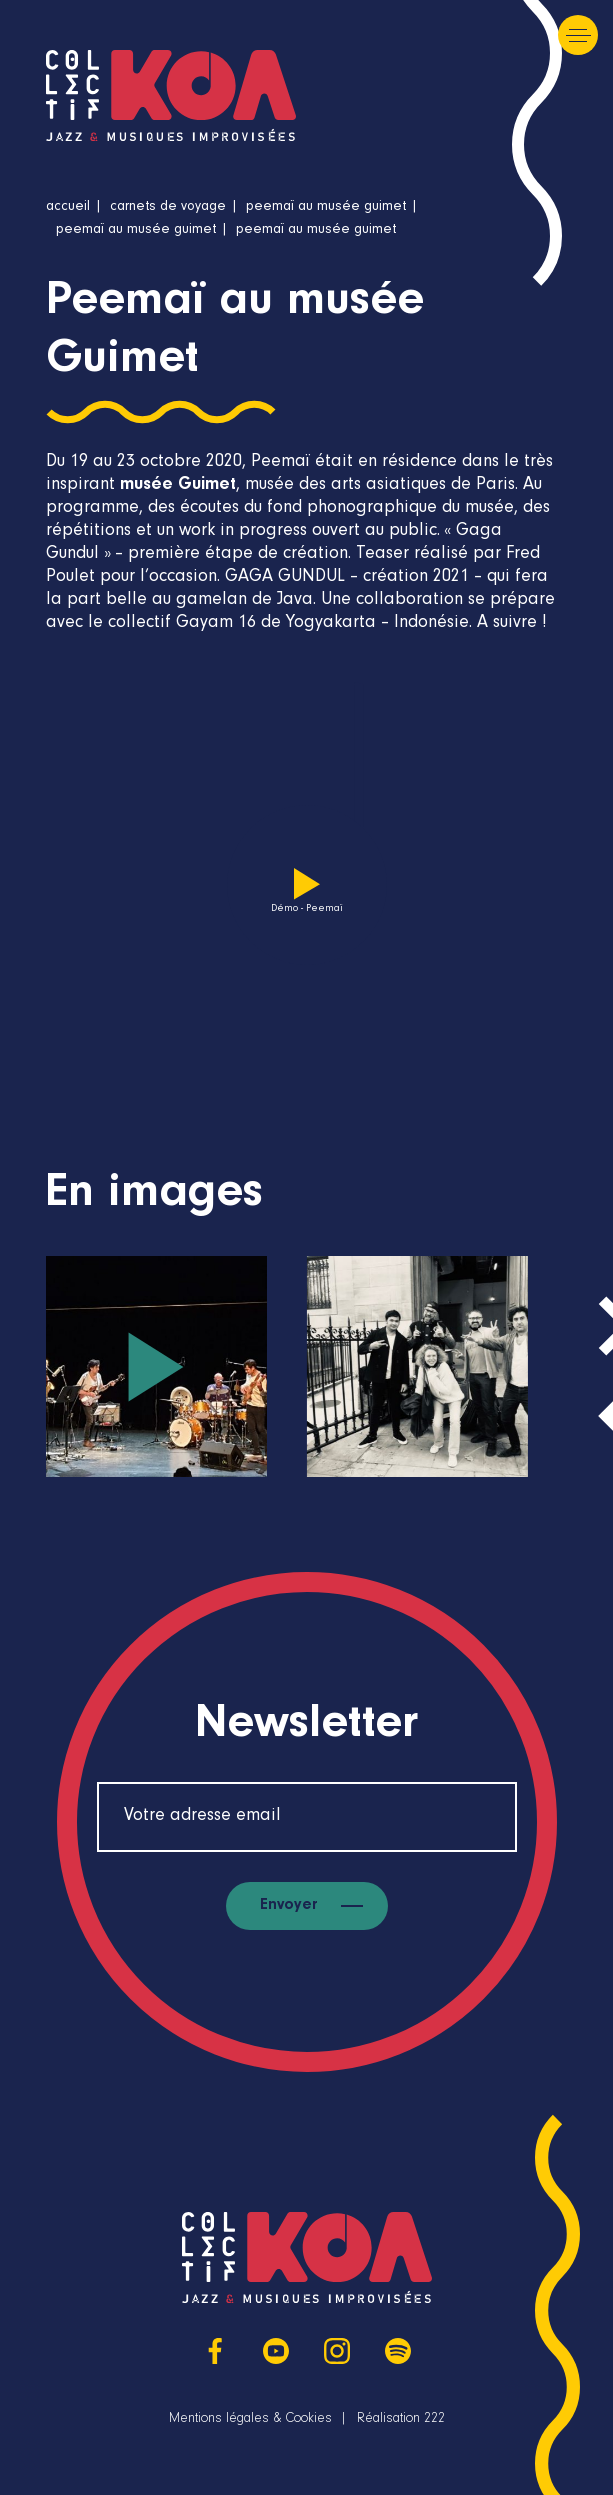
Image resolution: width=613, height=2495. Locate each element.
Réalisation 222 (401, 2420)
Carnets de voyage (168, 208)
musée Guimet (178, 486)
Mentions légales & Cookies (250, 2420)
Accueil (68, 208)
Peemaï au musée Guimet (326, 208)
